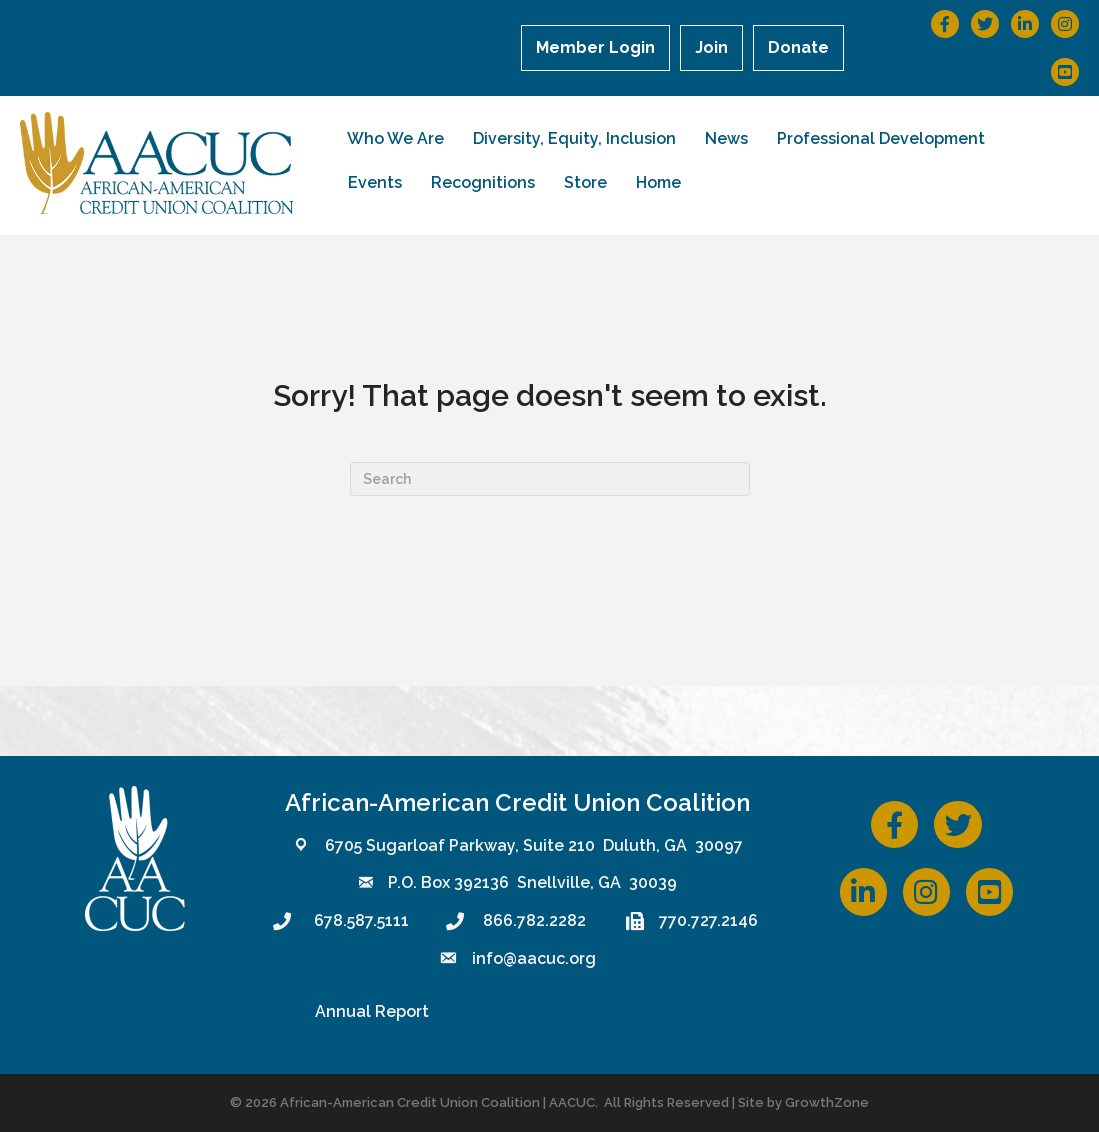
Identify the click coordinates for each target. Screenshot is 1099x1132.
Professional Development (881, 138)
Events (375, 182)
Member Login (595, 47)
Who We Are (395, 138)
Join (711, 47)
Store (585, 182)
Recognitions (483, 182)
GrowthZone (827, 1102)
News (726, 138)
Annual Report (372, 1011)
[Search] (550, 479)
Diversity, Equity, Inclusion (574, 138)
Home (658, 182)
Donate (798, 47)
